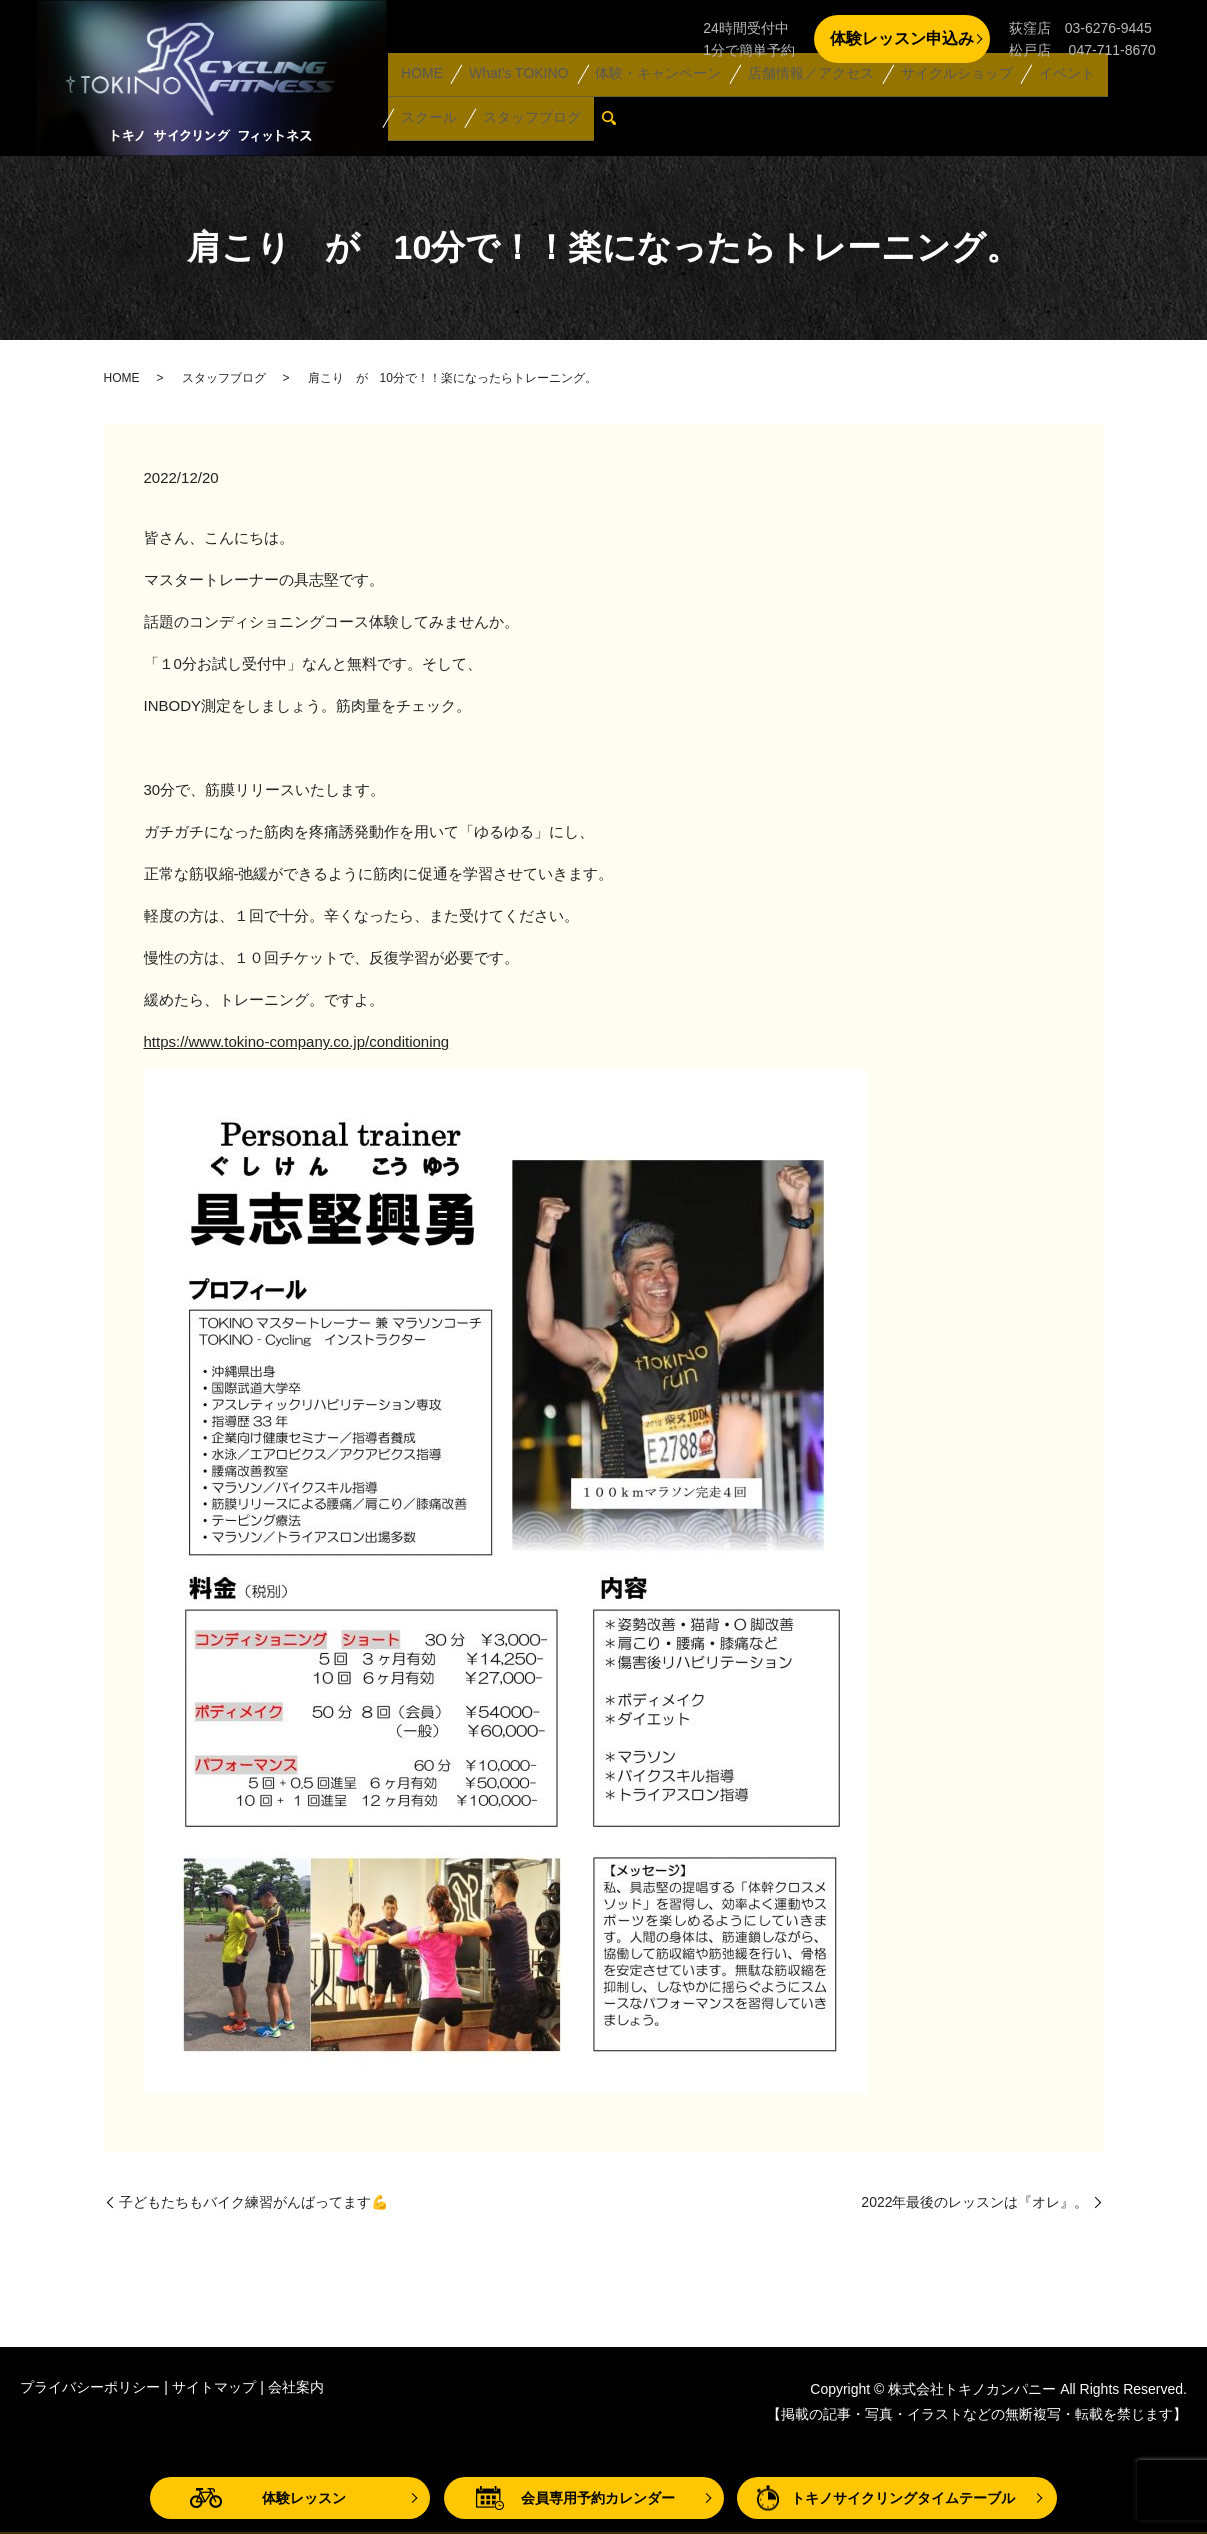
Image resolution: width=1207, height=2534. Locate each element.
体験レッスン (304, 2498)
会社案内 (296, 2387)
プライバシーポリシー (90, 2387)
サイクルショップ (945, 92)
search (532, 125)
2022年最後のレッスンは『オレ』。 (974, 2202)
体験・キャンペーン (650, 92)
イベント (1051, 92)
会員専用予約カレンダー (598, 2498)
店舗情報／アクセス (801, 92)
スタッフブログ (448, 124)
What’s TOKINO (513, 92)
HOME (420, 92)
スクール (1128, 92)
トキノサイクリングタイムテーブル (903, 2498)
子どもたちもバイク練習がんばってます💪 (253, 2202)
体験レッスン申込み (902, 38)
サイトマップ (214, 2387)
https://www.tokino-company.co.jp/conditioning (297, 1041)
